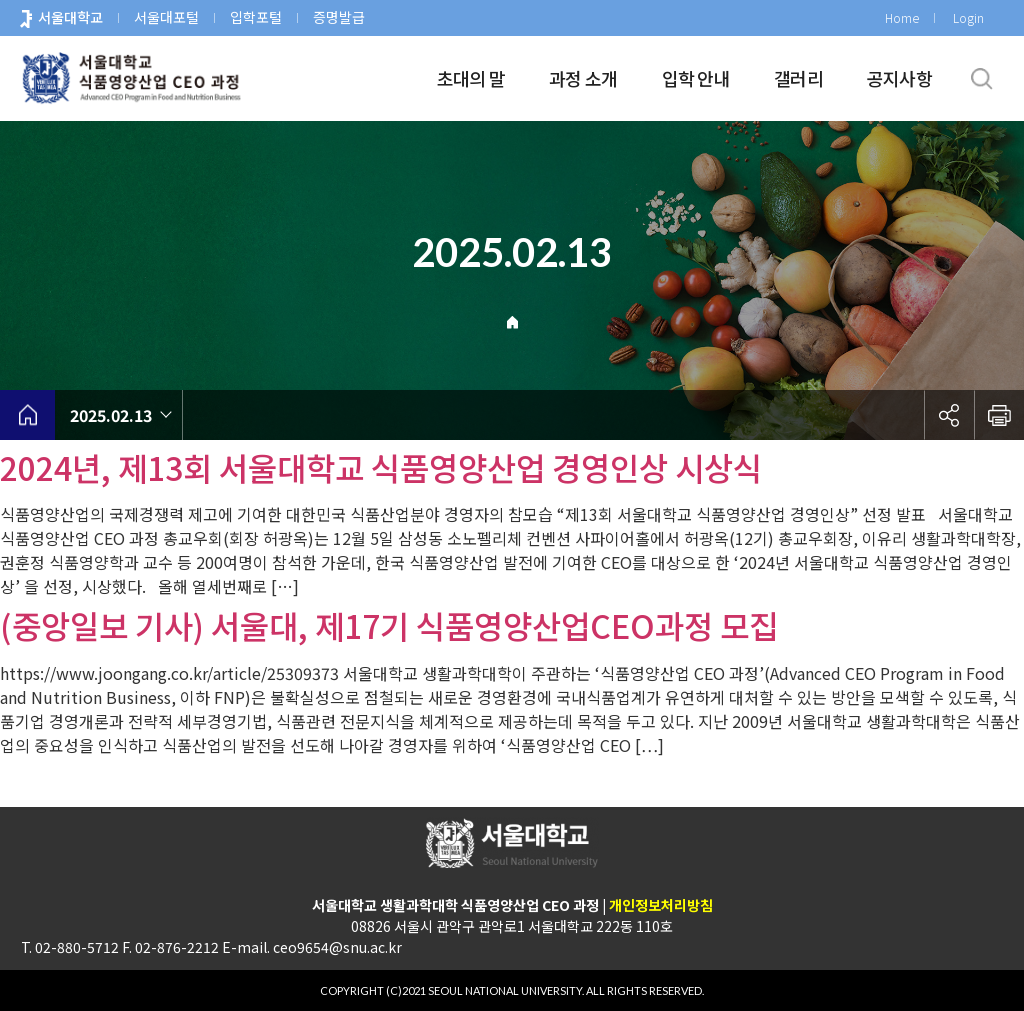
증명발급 (339, 17)
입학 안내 (696, 78)
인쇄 (999, 415)
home (27, 415)
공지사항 (899, 78)
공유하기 (949, 415)
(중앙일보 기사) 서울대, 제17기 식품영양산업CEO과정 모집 (389, 625)
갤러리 (798, 78)
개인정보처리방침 (661, 905)
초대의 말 (471, 78)
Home (902, 17)
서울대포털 (166, 17)
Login (968, 17)
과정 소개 (583, 78)
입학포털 (256, 17)
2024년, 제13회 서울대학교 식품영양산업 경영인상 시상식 (381, 467)
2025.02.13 (111, 415)
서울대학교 (70, 17)
